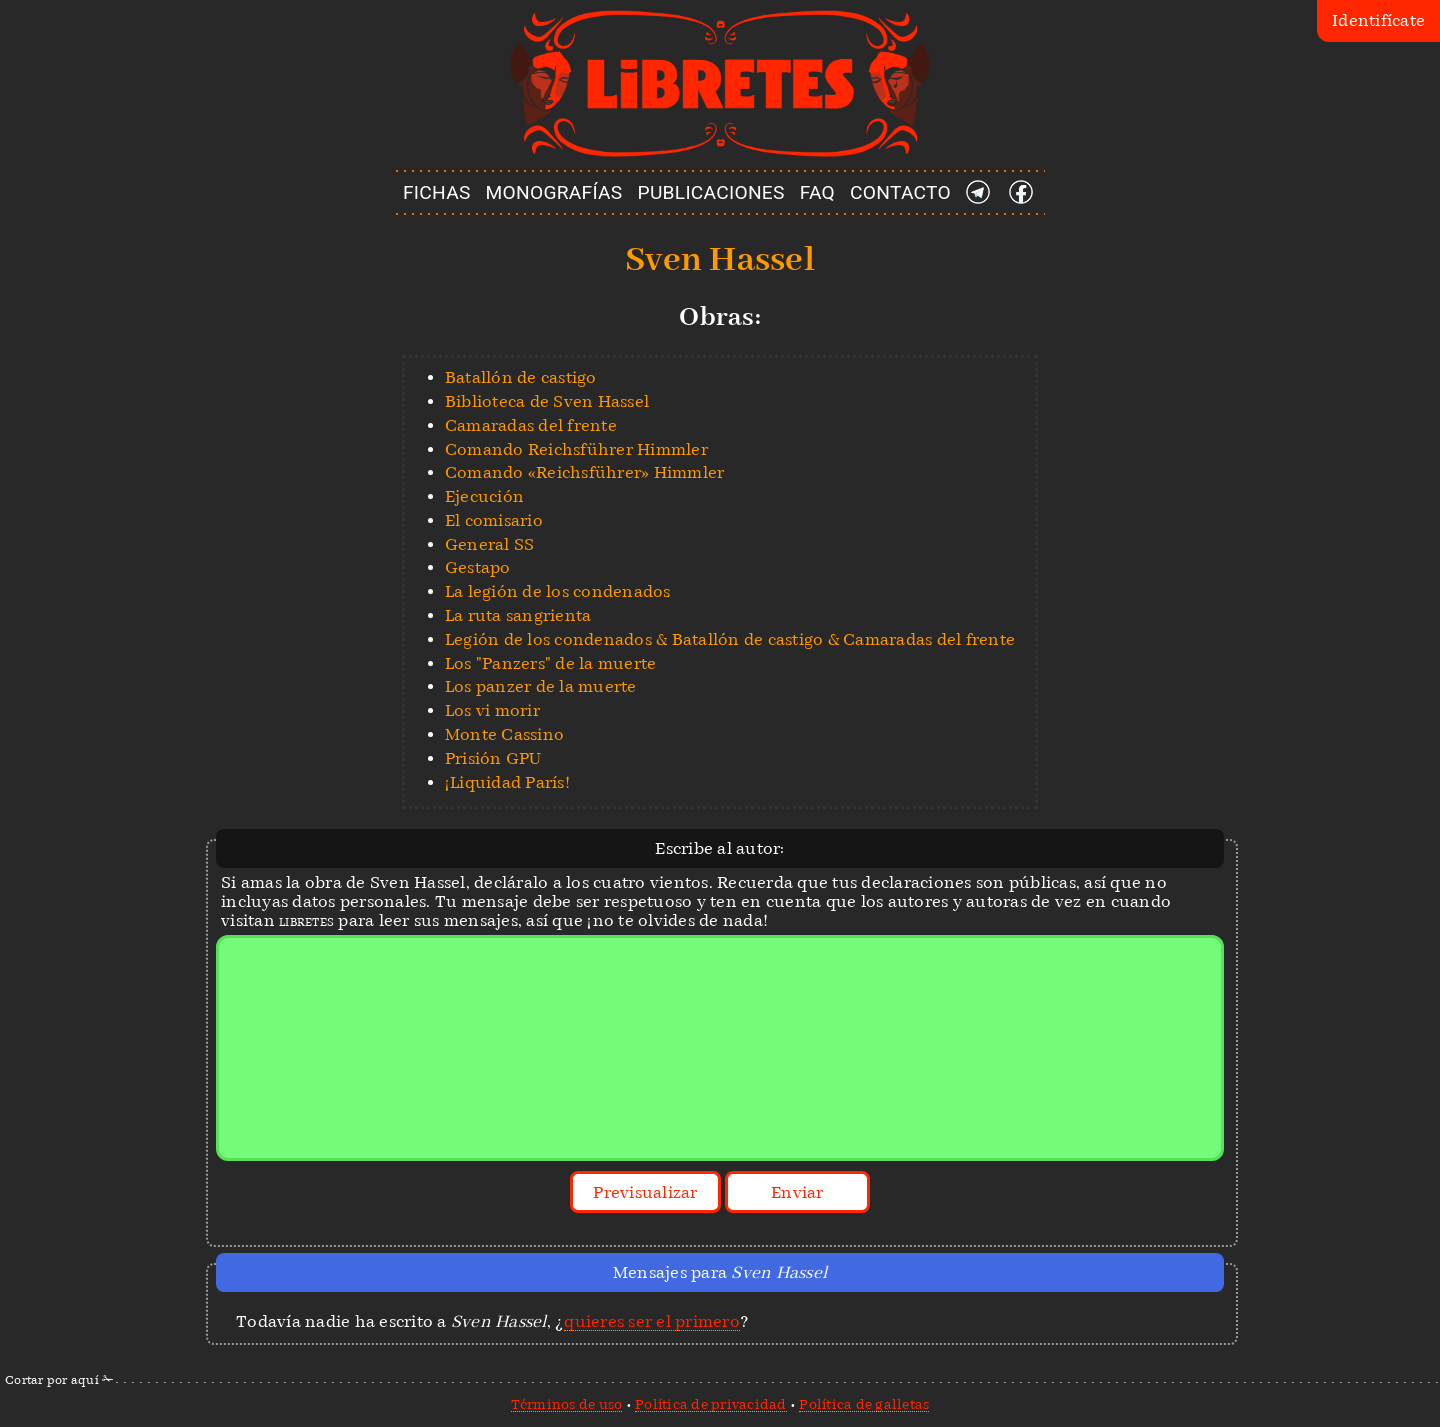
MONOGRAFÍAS (554, 192)
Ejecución (484, 496)
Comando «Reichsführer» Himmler (585, 472)
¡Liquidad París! (507, 782)
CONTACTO (900, 192)
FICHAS (437, 192)
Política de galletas (864, 1404)
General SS (490, 544)
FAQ (817, 192)
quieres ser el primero (652, 1321)
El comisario (494, 520)
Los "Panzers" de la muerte (551, 663)
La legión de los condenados (558, 591)
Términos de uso (567, 1404)
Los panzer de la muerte (541, 686)
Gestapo (478, 567)
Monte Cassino (504, 734)
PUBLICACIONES (711, 192)
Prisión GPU (493, 758)
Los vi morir (492, 710)
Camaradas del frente (531, 425)
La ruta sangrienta (518, 615)
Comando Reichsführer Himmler (576, 449)
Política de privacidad (711, 1404)
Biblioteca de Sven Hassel (547, 401)
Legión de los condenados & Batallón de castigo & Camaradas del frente (730, 639)
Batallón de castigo (521, 377)
